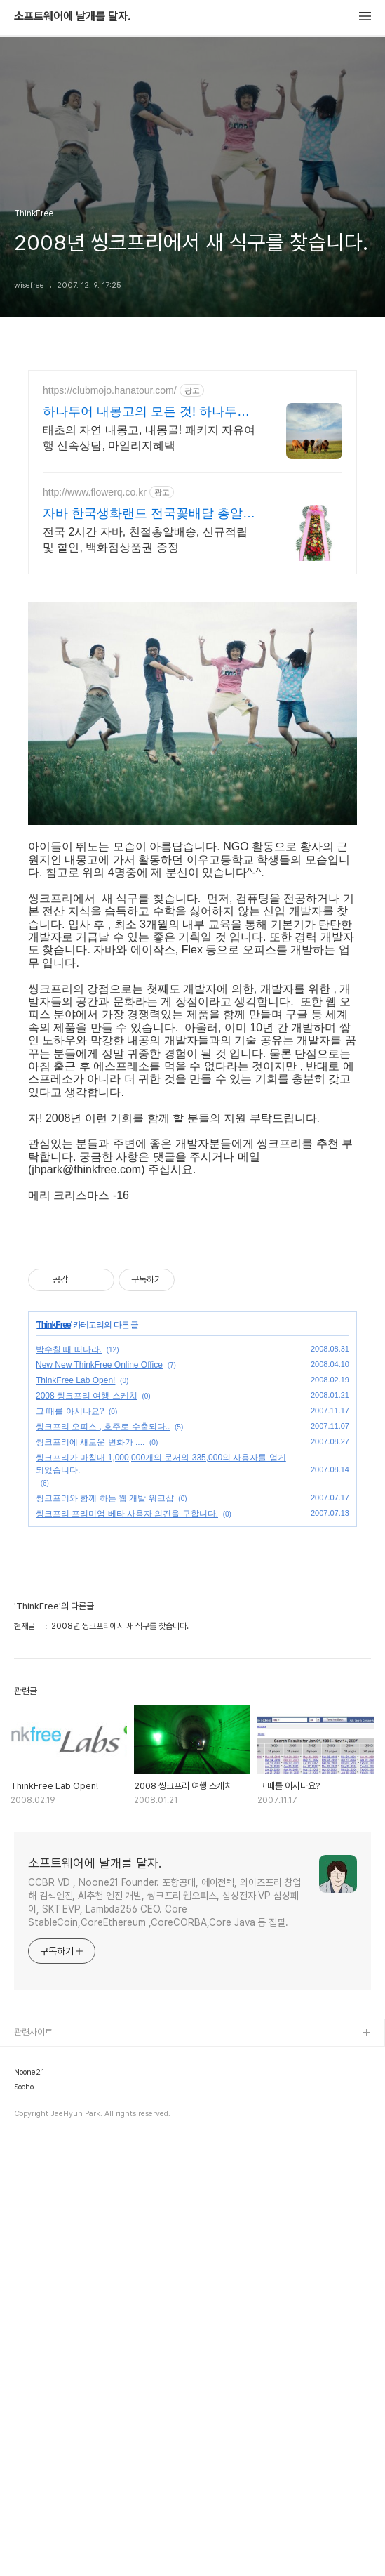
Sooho (24, 2518)
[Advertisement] (192, 493)
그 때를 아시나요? (70, 1842)
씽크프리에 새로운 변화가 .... (90, 1873)
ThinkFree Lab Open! (75, 1811)
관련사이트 (33, 2463)
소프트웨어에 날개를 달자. (72, 17)
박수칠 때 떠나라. (69, 1780)
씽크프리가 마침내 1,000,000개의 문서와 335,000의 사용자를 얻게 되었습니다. (161, 1895)
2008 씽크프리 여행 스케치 (86, 1827)
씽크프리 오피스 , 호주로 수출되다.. (103, 1858)
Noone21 (29, 2503)
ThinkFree (53, 1756)
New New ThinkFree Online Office (99, 1796)
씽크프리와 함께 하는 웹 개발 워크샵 (105, 1929)
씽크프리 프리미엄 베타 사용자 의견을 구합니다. (127, 1945)
